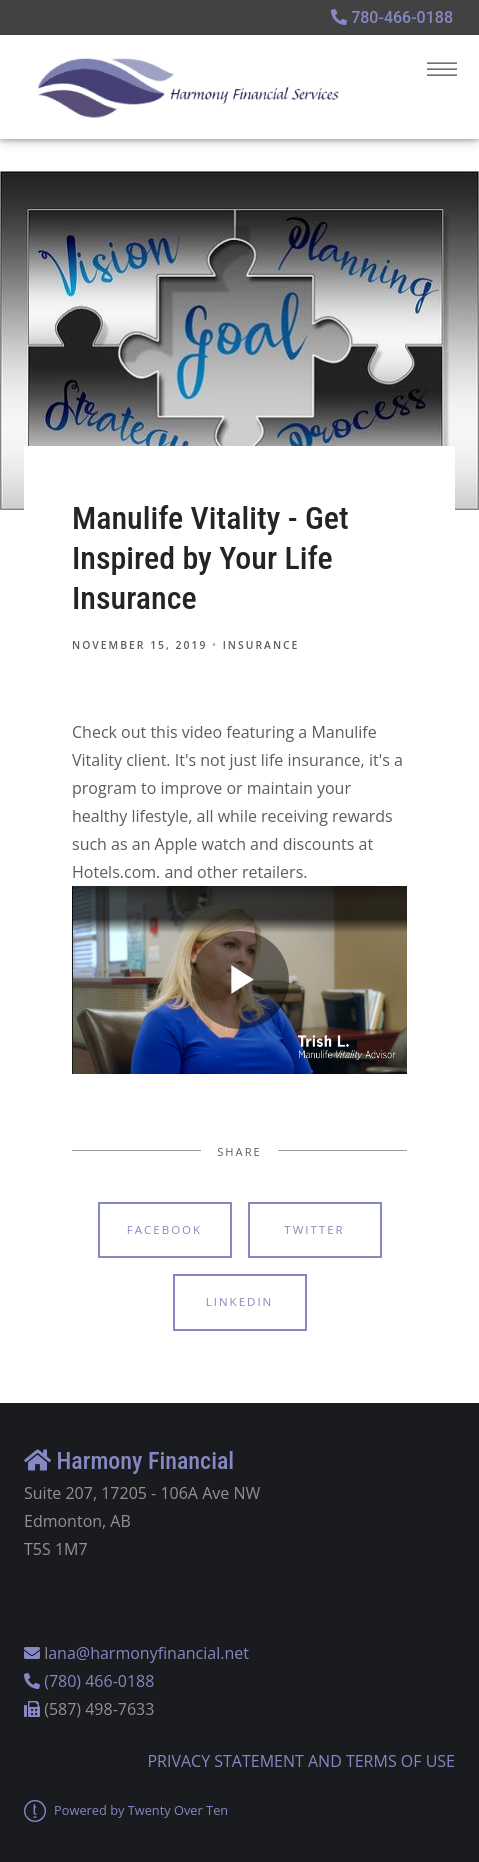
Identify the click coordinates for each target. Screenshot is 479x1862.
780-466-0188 (392, 17)
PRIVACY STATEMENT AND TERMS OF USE (301, 1761)
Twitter (314, 1229)
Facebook (164, 1229)
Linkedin (240, 1301)
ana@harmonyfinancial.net (148, 1653)
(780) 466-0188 (99, 1681)
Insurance (261, 645)
